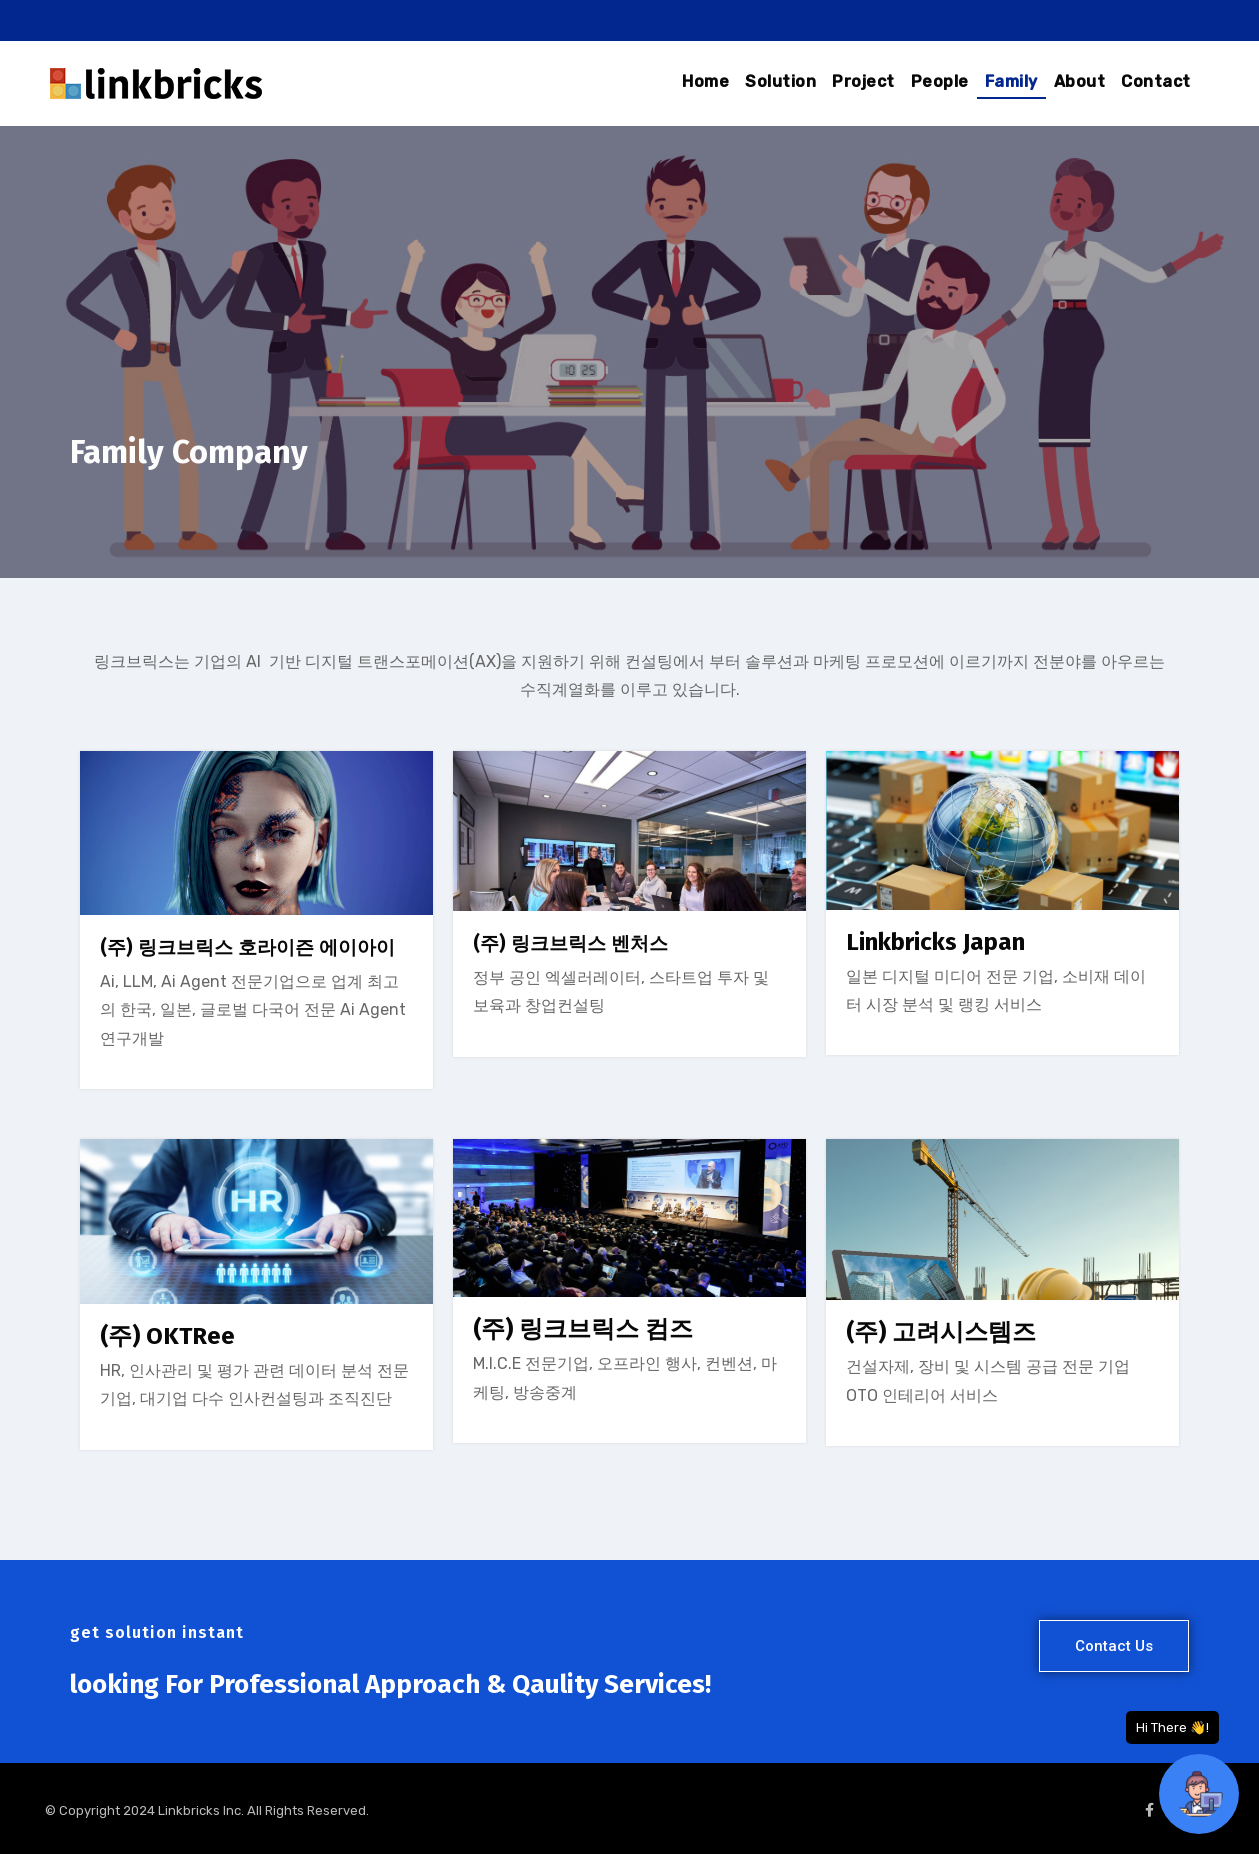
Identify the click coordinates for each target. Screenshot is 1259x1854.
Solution (780, 81)
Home (705, 81)
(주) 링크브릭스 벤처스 (570, 943)
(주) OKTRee (167, 1336)
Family (1011, 81)
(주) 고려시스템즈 (941, 1332)
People (940, 81)
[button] (1114, 1646)
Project (863, 81)
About (1080, 81)
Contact (1156, 81)
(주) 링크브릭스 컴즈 (583, 1329)
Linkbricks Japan (935, 942)
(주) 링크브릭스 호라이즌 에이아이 (247, 947)
